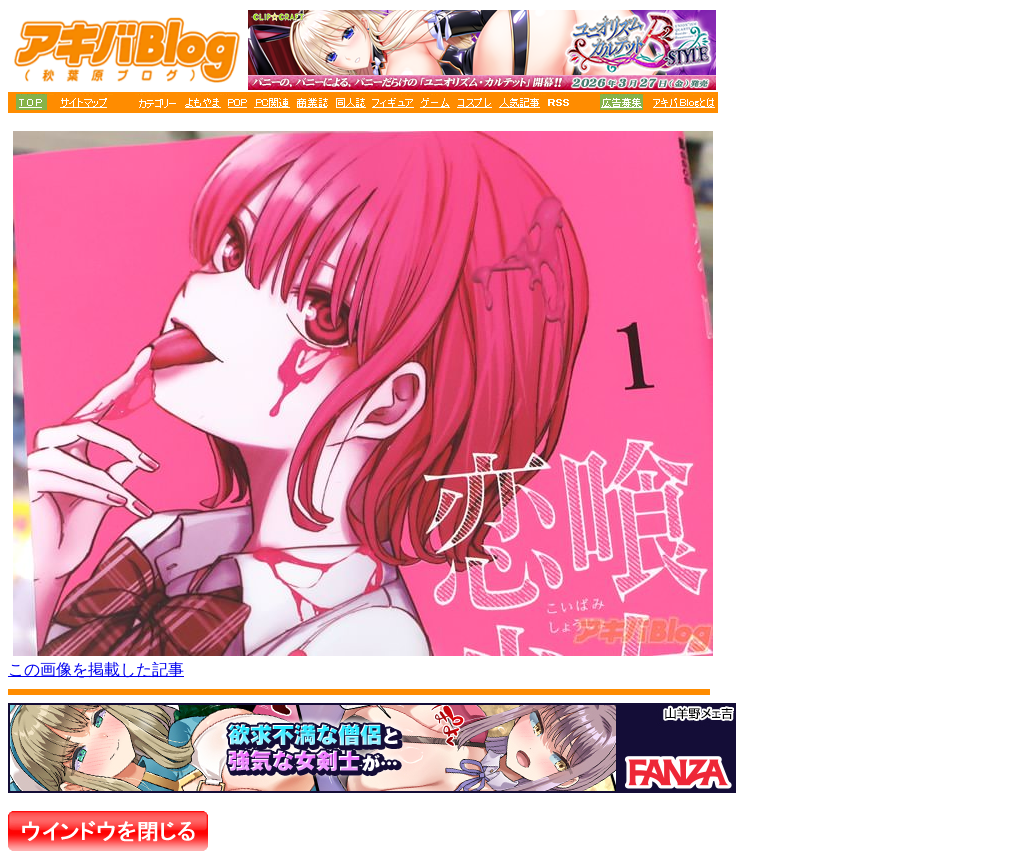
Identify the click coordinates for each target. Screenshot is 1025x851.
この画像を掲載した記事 (96, 669)
